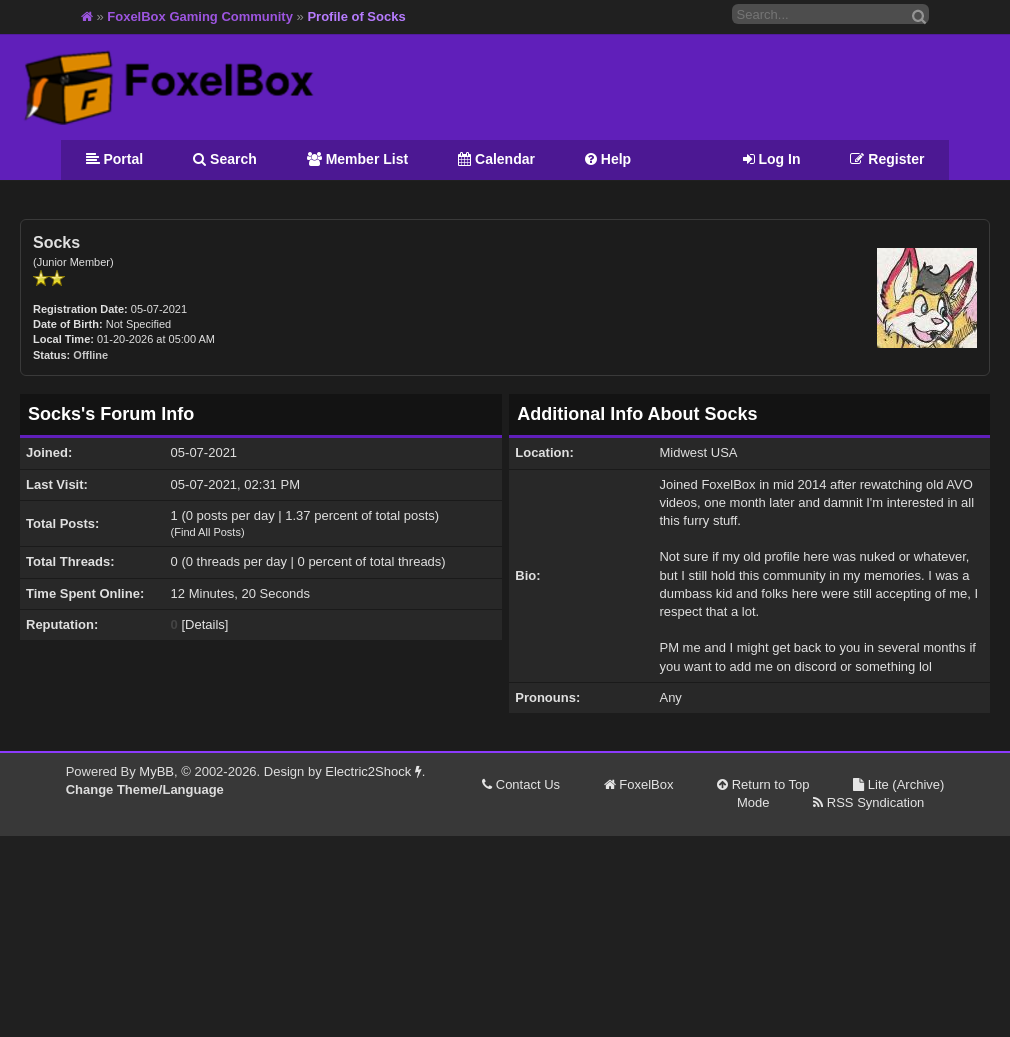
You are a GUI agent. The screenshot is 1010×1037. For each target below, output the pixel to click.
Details (205, 624)
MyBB (156, 771)
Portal (115, 159)
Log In (772, 159)
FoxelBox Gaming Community (200, 16)
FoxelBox (639, 784)
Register (887, 159)
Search (225, 159)
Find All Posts (207, 532)
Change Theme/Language (145, 789)
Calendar (496, 159)
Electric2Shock (373, 771)
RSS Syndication (868, 802)
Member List (357, 159)
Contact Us (521, 784)
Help (608, 159)
